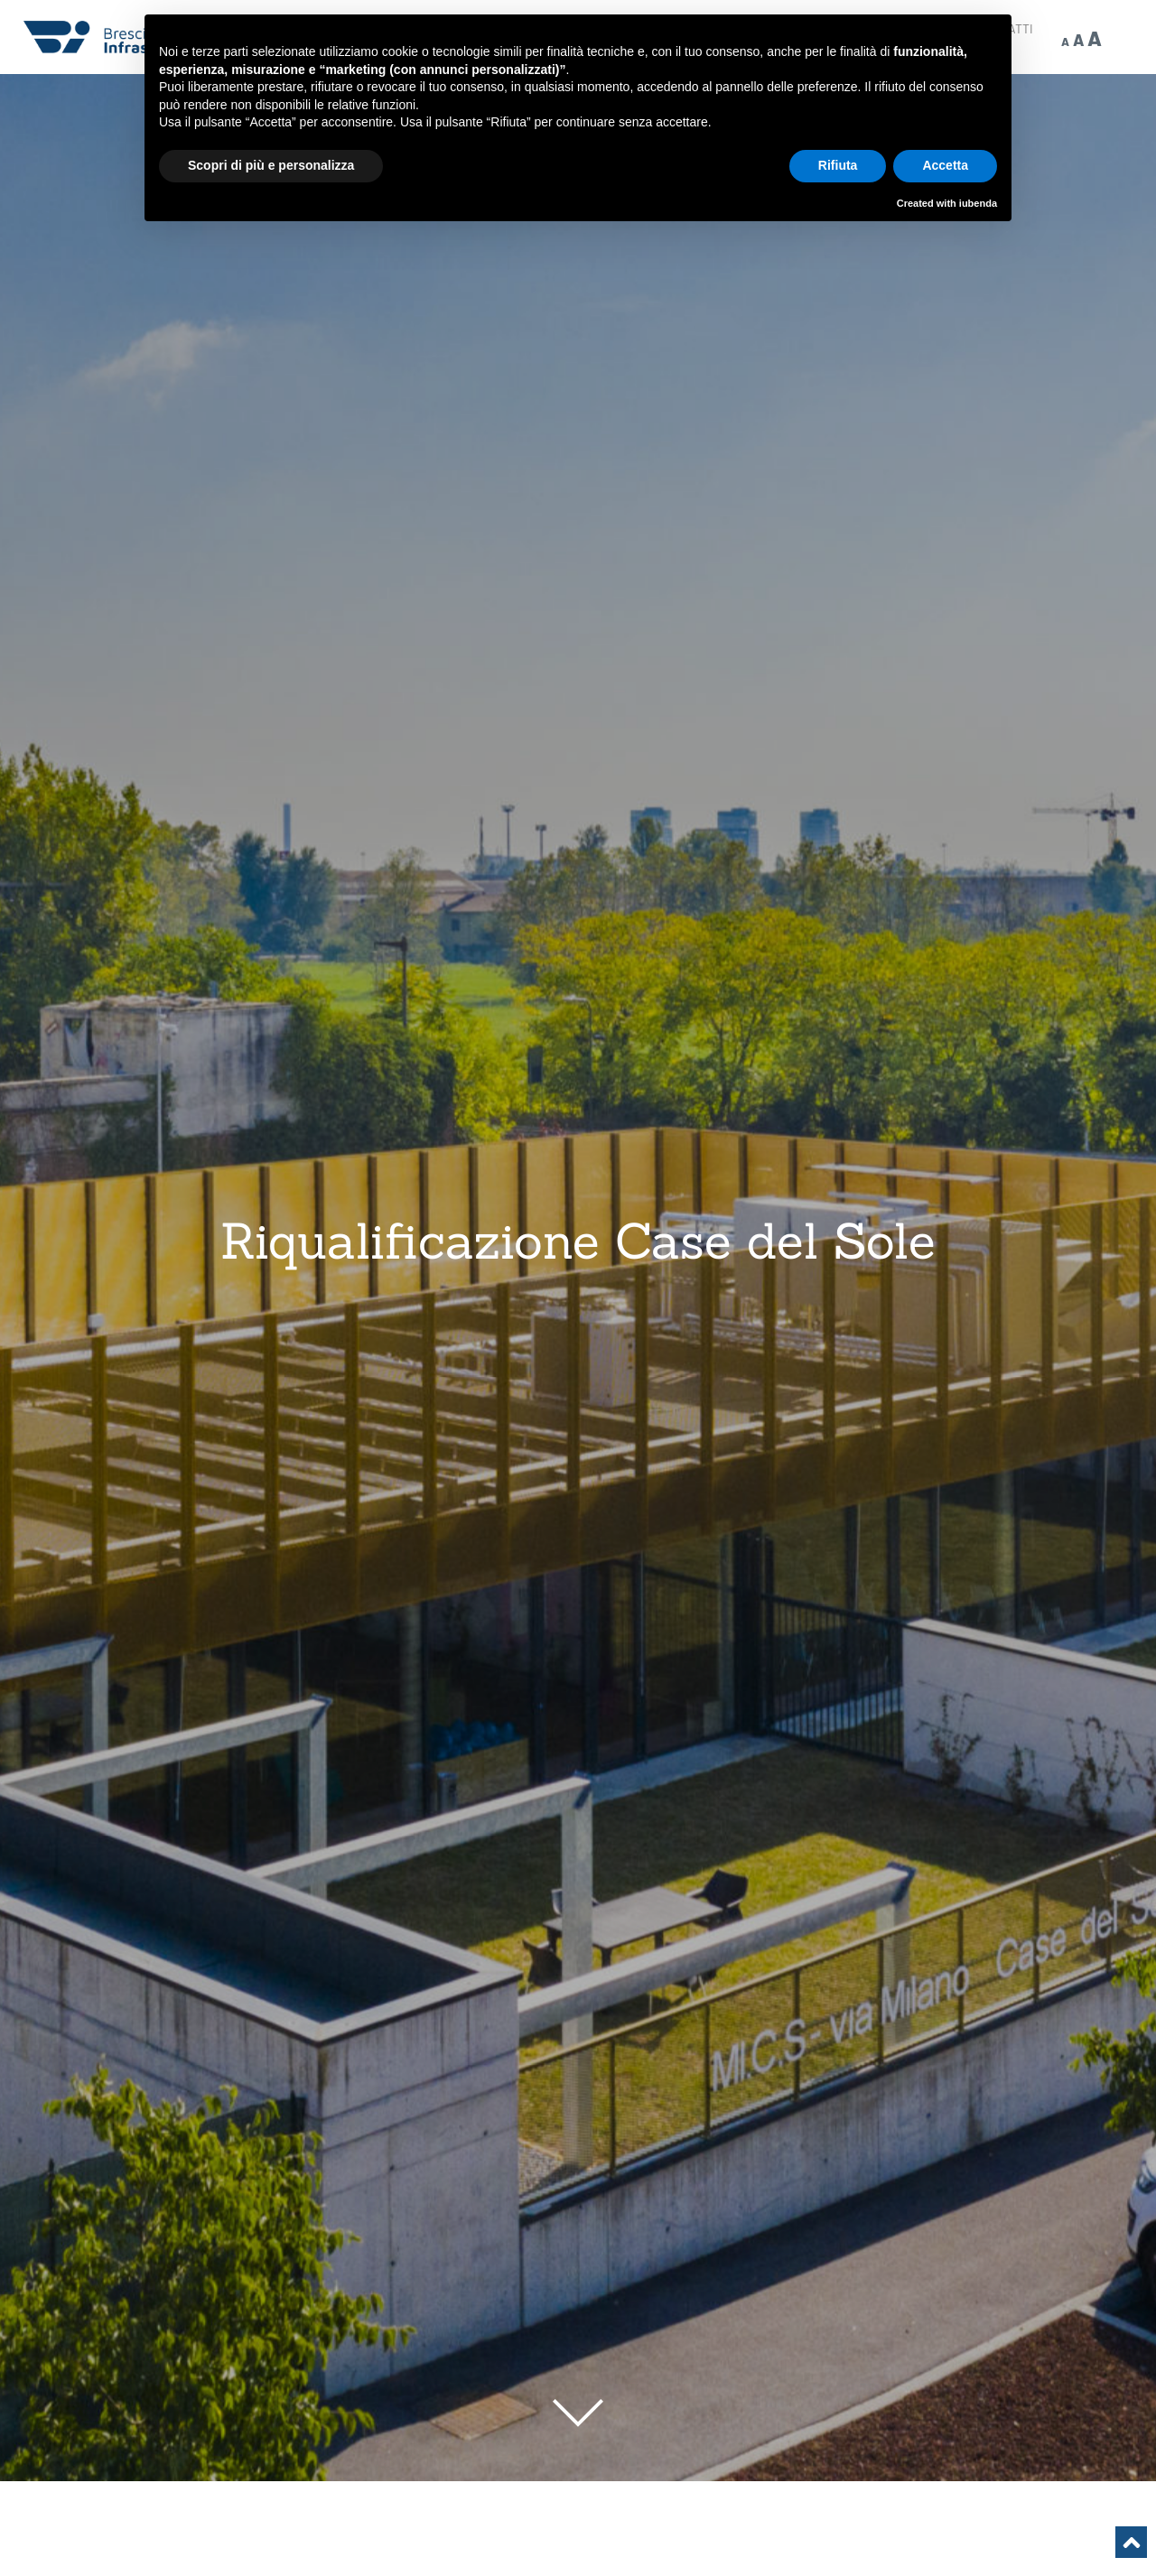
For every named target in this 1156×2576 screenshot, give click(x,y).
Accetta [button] (945, 165)
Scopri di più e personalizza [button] (271, 165)
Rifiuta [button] (838, 165)
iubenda (978, 203)
